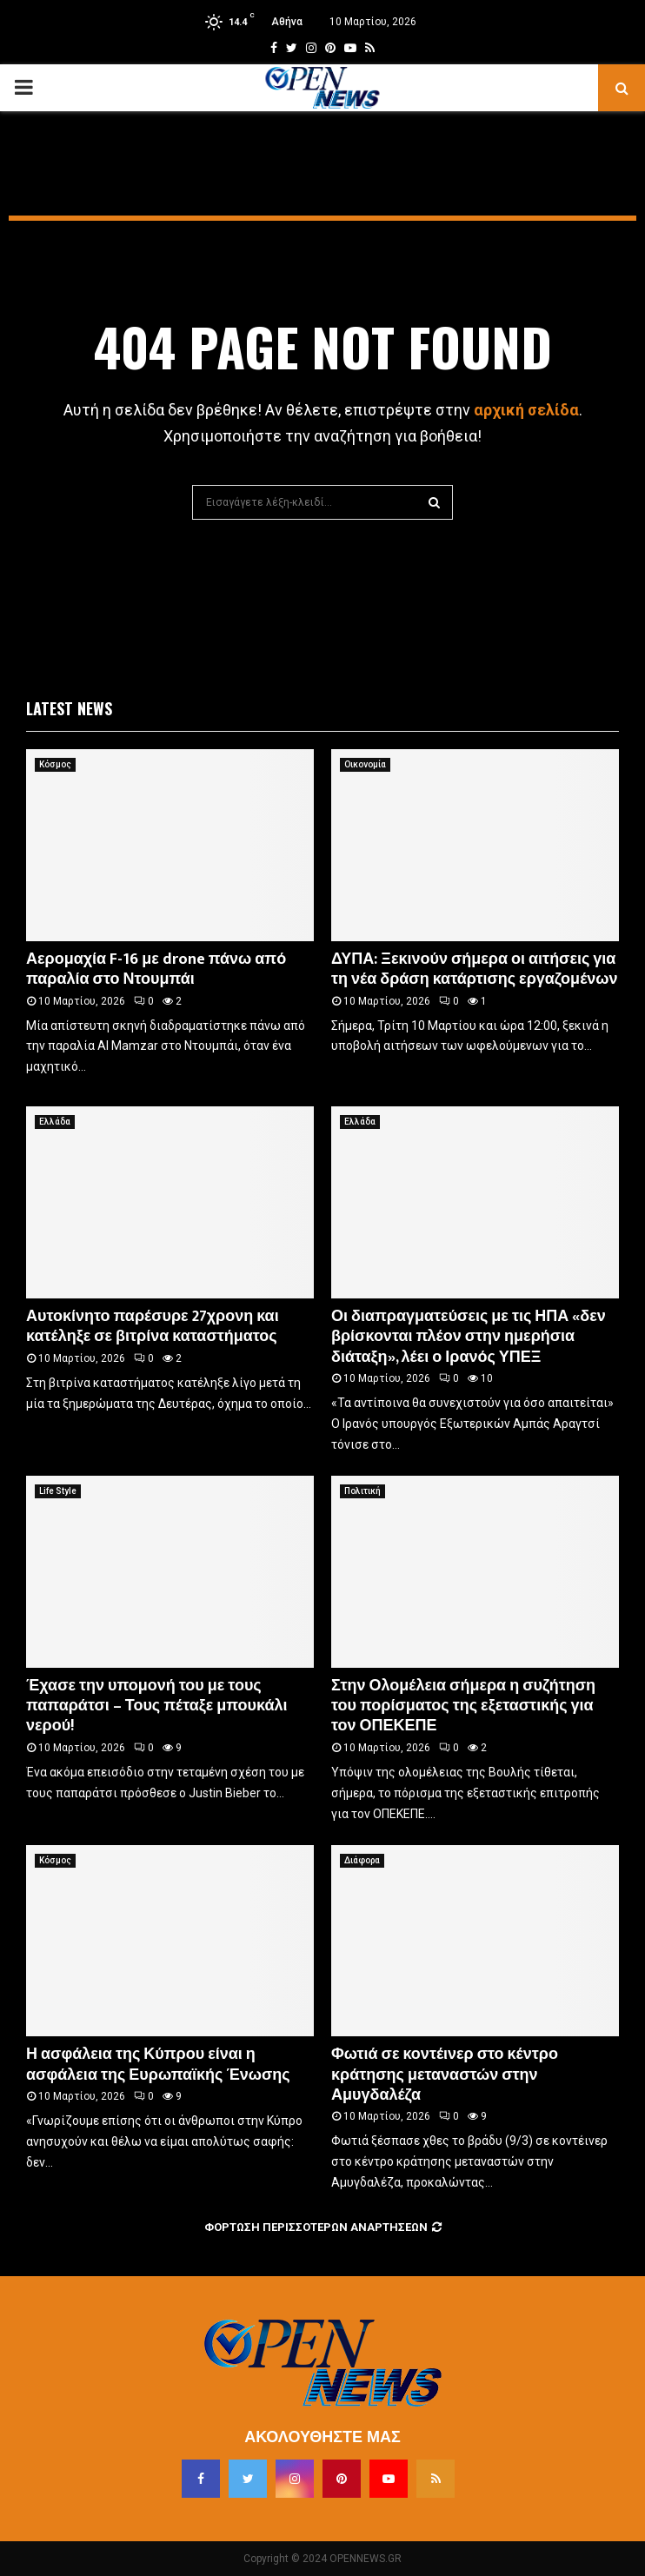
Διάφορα (362, 1860)
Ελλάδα (54, 1121)
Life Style (57, 1491)
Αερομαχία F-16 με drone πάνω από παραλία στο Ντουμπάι (156, 969)
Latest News (69, 708)
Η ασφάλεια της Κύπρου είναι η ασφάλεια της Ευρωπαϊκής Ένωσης (158, 2065)
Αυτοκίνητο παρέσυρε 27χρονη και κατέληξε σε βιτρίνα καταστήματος (152, 1327)
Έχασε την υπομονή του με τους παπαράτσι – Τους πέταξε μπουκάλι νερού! (157, 1706)
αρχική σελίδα (526, 410)
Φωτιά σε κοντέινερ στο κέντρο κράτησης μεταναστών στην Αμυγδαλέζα (444, 2075)
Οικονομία (365, 764)
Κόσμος (55, 764)
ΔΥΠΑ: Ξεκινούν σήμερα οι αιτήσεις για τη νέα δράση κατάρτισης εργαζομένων (474, 969)
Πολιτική (362, 1491)
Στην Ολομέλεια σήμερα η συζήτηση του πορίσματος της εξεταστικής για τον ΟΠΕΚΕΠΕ (463, 1706)
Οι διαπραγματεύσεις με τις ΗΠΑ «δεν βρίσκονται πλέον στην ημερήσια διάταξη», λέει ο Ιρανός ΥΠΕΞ (468, 1337)
